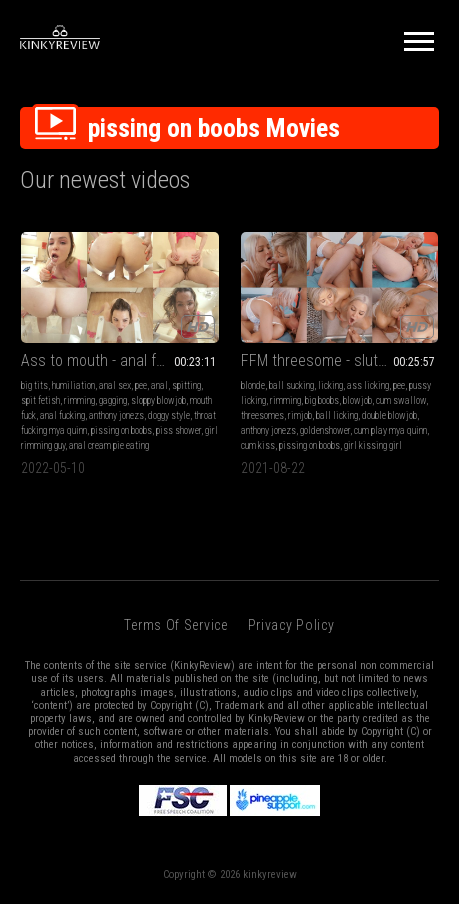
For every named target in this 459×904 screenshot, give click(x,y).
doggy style (169, 415)
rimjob (300, 415)
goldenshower (325, 430)
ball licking (337, 415)
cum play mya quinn (390, 430)
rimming (79, 400)
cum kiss (258, 445)
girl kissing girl (373, 445)
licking (330, 385)
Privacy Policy (291, 625)
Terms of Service (175, 625)
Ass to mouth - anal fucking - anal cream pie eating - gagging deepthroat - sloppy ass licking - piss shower (120, 360)
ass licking (368, 385)
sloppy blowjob (158, 400)
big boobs (322, 400)
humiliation (73, 385)
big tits (34, 385)
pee (141, 385)
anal (159, 385)
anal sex (115, 385)
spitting (186, 385)
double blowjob (389, 415)
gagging (113, 400)
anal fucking (62, 415)
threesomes (262, 415)
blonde (253, 385)
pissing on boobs (121, 430)
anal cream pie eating (109, 445)
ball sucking (291, 385)
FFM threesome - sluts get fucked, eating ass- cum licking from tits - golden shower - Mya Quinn (340, 360)
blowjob (357, 400)
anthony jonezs (116, 415)
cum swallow (401, 400)
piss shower (178, 430)
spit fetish (40, 400)
